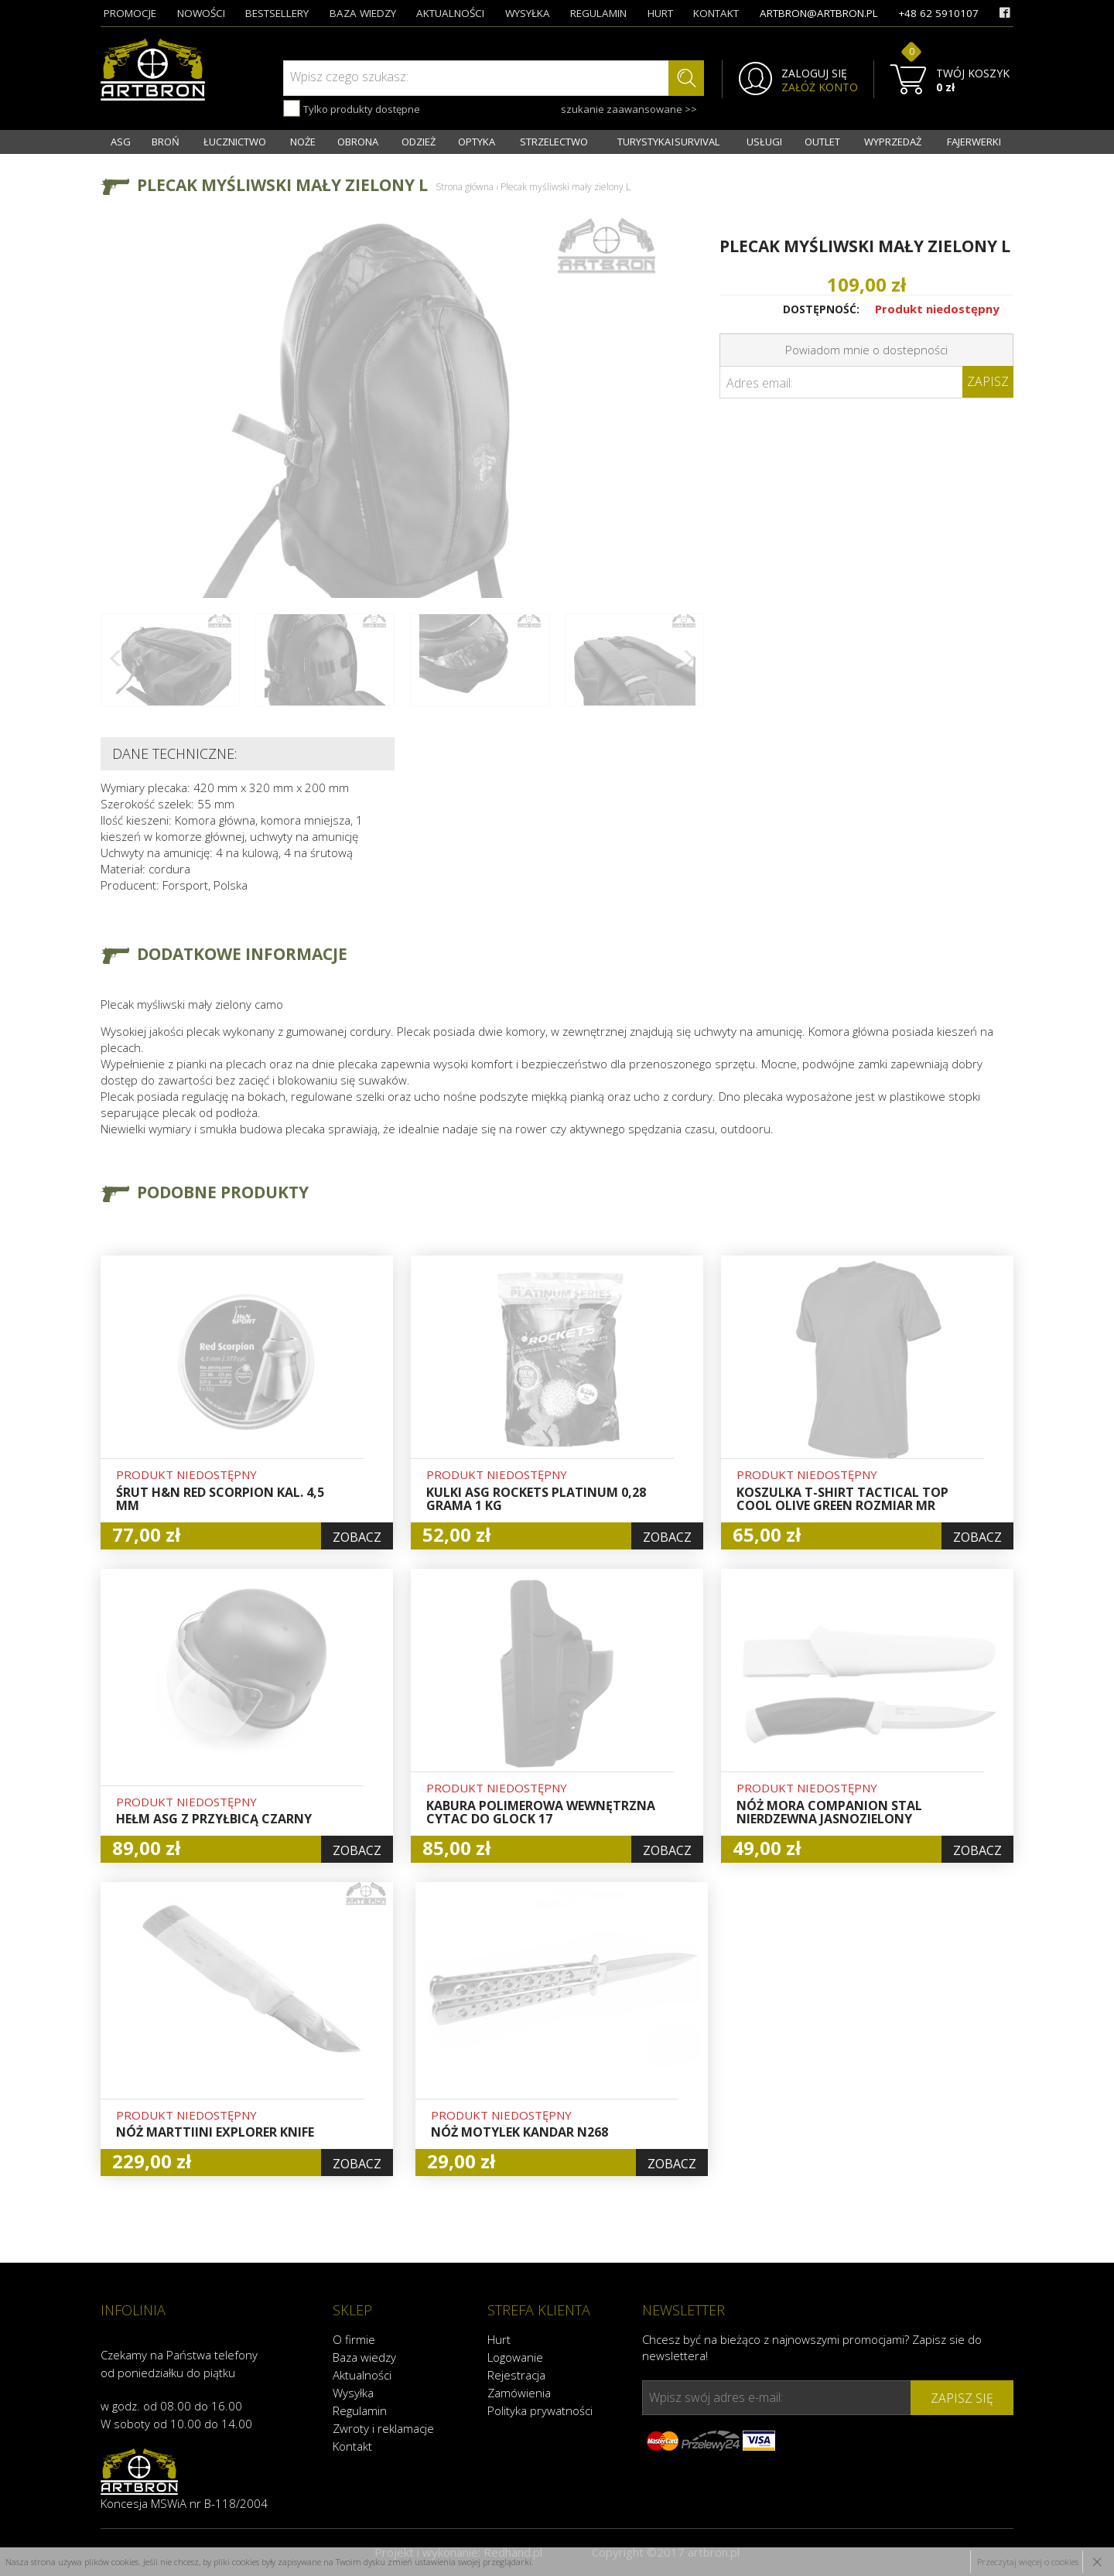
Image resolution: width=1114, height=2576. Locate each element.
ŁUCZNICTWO (234, 142)
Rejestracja (516, 2375)
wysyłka (527, 13)
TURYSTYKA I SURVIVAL (668, 142)
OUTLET (822, 142)
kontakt (716, 13)
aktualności (450, 13)
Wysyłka (353, 2392)
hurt (660, 13)
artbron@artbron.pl (819, 13)
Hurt (499, 2339)
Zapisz (988, 381)
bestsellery (277, 13)
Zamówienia (519, 2392)
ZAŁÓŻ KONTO (819, 87)
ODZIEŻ (419, 142)
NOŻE (303, 142)
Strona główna (465, 186)
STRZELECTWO (554, 142)
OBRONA (357, 142)
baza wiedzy (363, 13)
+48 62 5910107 (938, 13)
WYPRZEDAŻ (892, 142)
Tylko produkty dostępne (351, 108)
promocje (130, 13)
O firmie (354, 2339)
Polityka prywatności (540, 2410)
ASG (121, 142)
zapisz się (962, 2398)
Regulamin (360, 2410)
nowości (201, 13)
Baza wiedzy (364, 2357)
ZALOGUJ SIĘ (814, 73)
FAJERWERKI (974, 142)
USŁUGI (764, 142)
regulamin (598, 13)
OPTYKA (476, 142)
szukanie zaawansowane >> (629, 109)
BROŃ (165, 142)
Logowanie (515, 2357)
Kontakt (352, 2446)
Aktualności (362, 2375)
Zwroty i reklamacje (383, 2428)
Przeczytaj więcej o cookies (1027, 2561)
